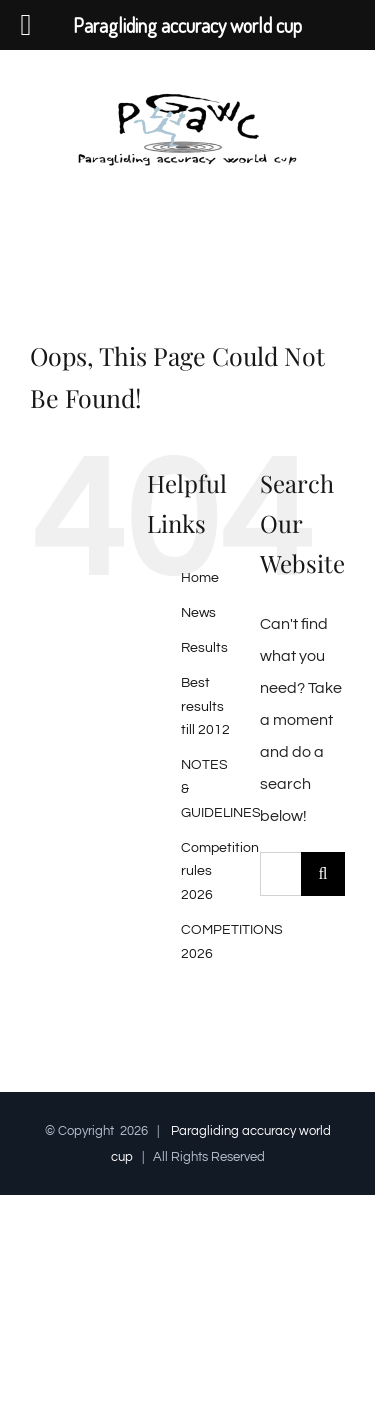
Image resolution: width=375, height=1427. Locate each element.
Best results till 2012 (205, 707)
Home (200, 578)
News (198, 613)
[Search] (323, 874)
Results (204, 648)
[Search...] (280, 874)
